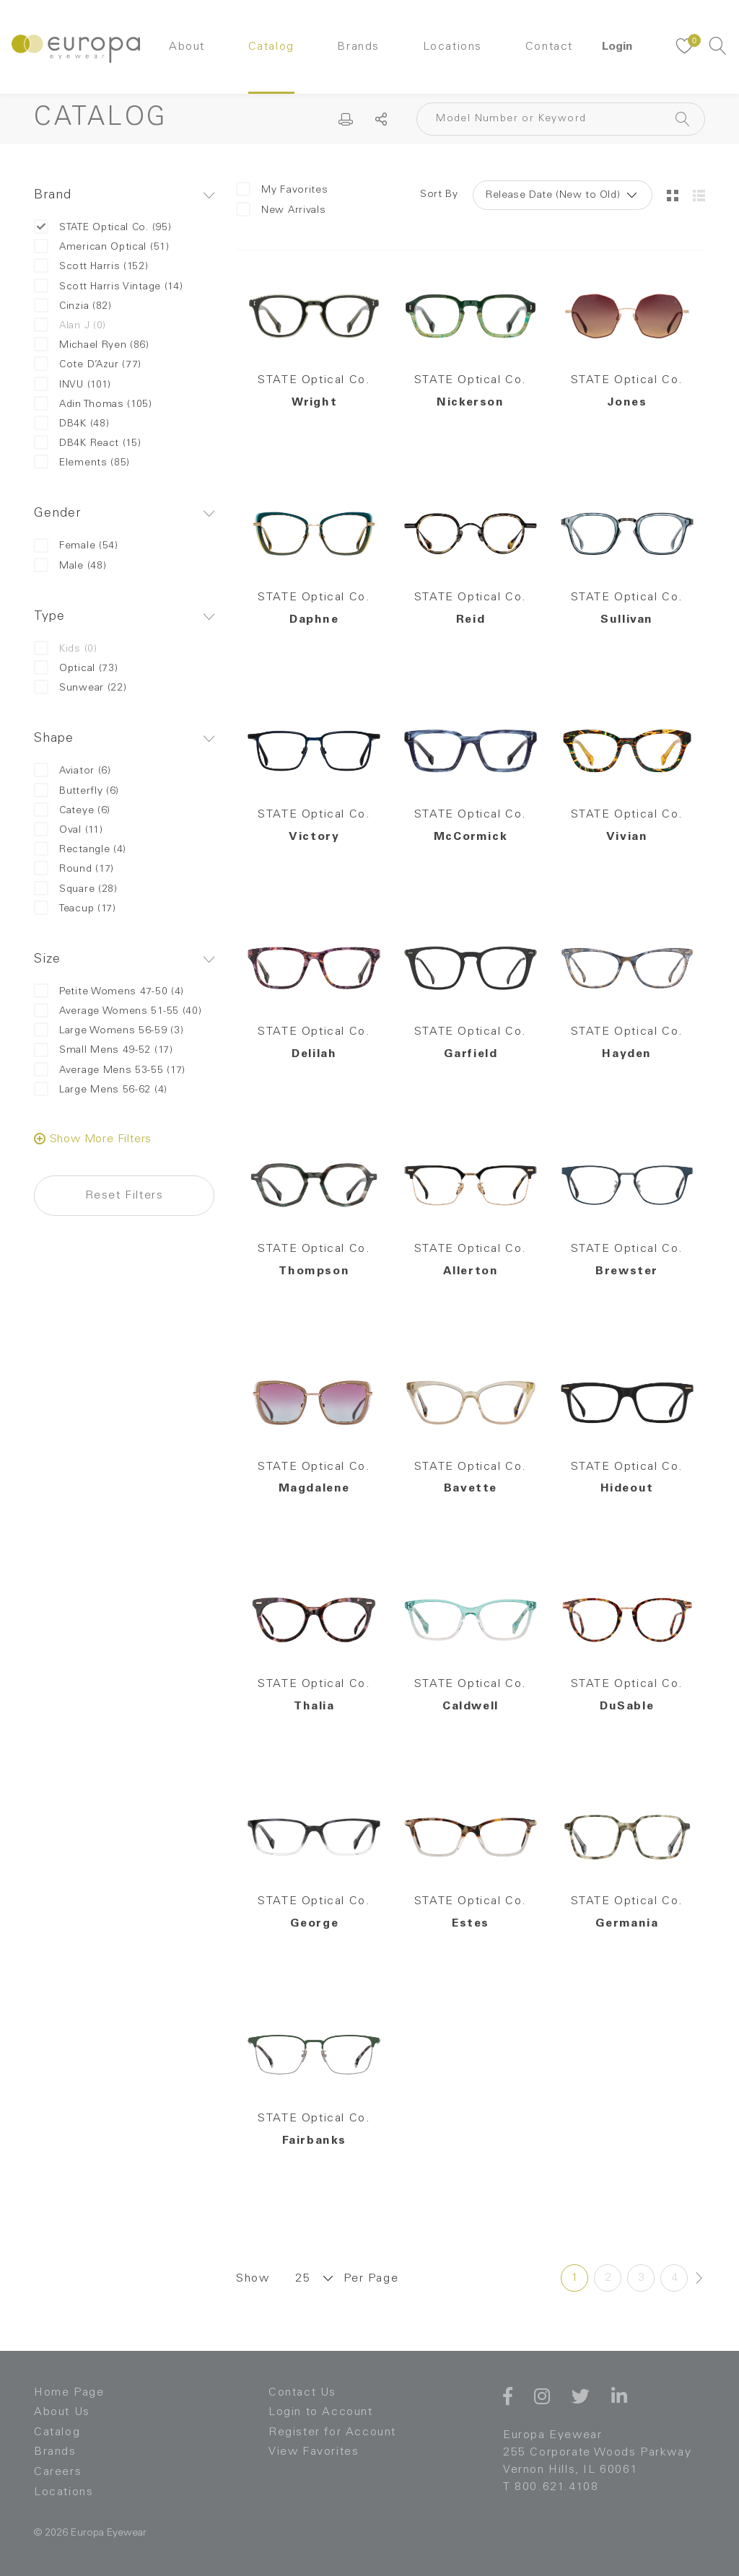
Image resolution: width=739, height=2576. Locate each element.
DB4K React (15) (87, 443)
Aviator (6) (72, 771)
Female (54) (76, 546)
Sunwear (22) (80, 688)
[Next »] (699, 2278)
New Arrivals (280, 210)
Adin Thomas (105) (93, 404)
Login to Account (320, 2412)
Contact (549, 47)
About (187, 47)
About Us (62, 2412)
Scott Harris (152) (91, 266)
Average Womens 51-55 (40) (118, 1011)
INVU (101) (72, 385)
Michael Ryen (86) (91, 345)
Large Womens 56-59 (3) (108, 1031)
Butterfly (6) (76, 791)
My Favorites (282, 190)
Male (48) (70, 566)
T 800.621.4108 (550, 2487)
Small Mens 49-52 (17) (103, 1050)
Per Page (371, 2278)
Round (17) (74, 869)
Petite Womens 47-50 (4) (109, 992)
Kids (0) (65, 649)
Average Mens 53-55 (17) (109, 1070)
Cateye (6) (72, 811)
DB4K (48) (71, 424)
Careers (58, 2472)
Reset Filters (124, 1195)
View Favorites (313, 2452)
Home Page (69, 2392)
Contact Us (302, 2392)
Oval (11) (68, 830)
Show (252, 2278)
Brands (358, 47)
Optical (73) (76, 668)
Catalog (271, 47)
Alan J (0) (70, 326)
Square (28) (76, 889)
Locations (452, 47)
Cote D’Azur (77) (87, 365)
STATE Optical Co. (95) (102, 228)
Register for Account (332, 2432)
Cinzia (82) (73, 306)
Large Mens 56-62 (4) (100, 1090)
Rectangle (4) (80, 850)
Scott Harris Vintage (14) (108, 287)
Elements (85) (82, 463)
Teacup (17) (75, 909)
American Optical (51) (102, 247)
